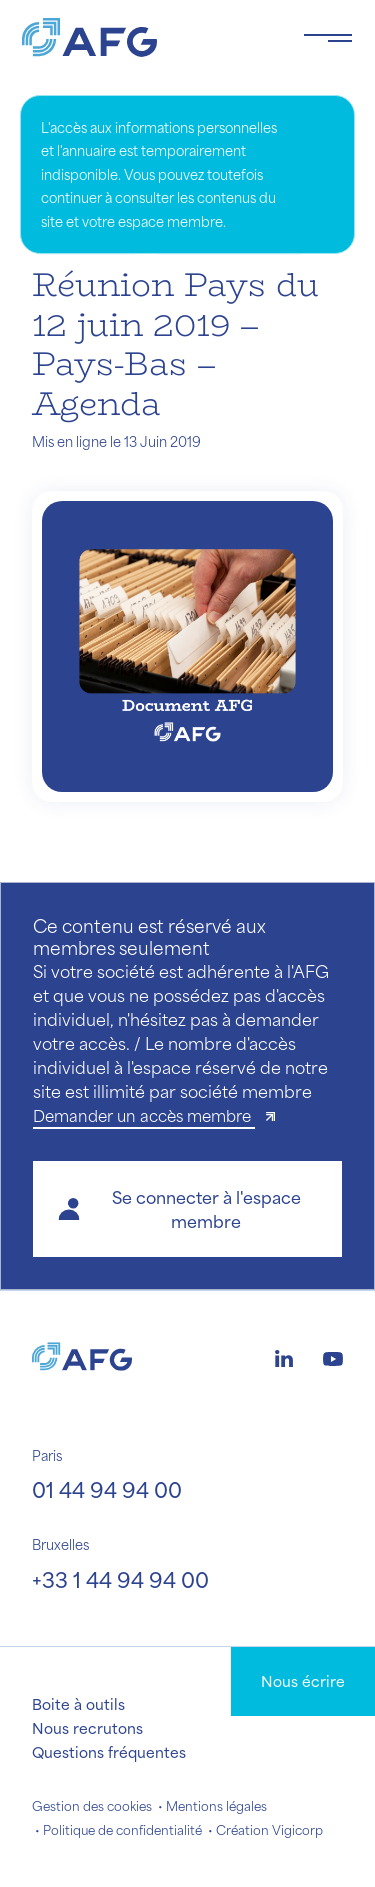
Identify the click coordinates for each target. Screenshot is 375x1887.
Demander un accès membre (144, 1115)
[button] (187, 1209)
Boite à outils (78, 1704)
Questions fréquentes (109, 1752)
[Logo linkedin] (284, 1356)
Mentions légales (216, 1806)
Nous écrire (303, 1681)
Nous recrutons (87, 1728)
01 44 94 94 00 (107, 1489)
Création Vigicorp (269, 1830)
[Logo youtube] (333, 1356)
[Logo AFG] (146, 37)
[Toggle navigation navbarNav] (328, 38)
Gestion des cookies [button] (92, 1806)
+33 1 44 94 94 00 (120, 1579)
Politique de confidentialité (122, 1830)
